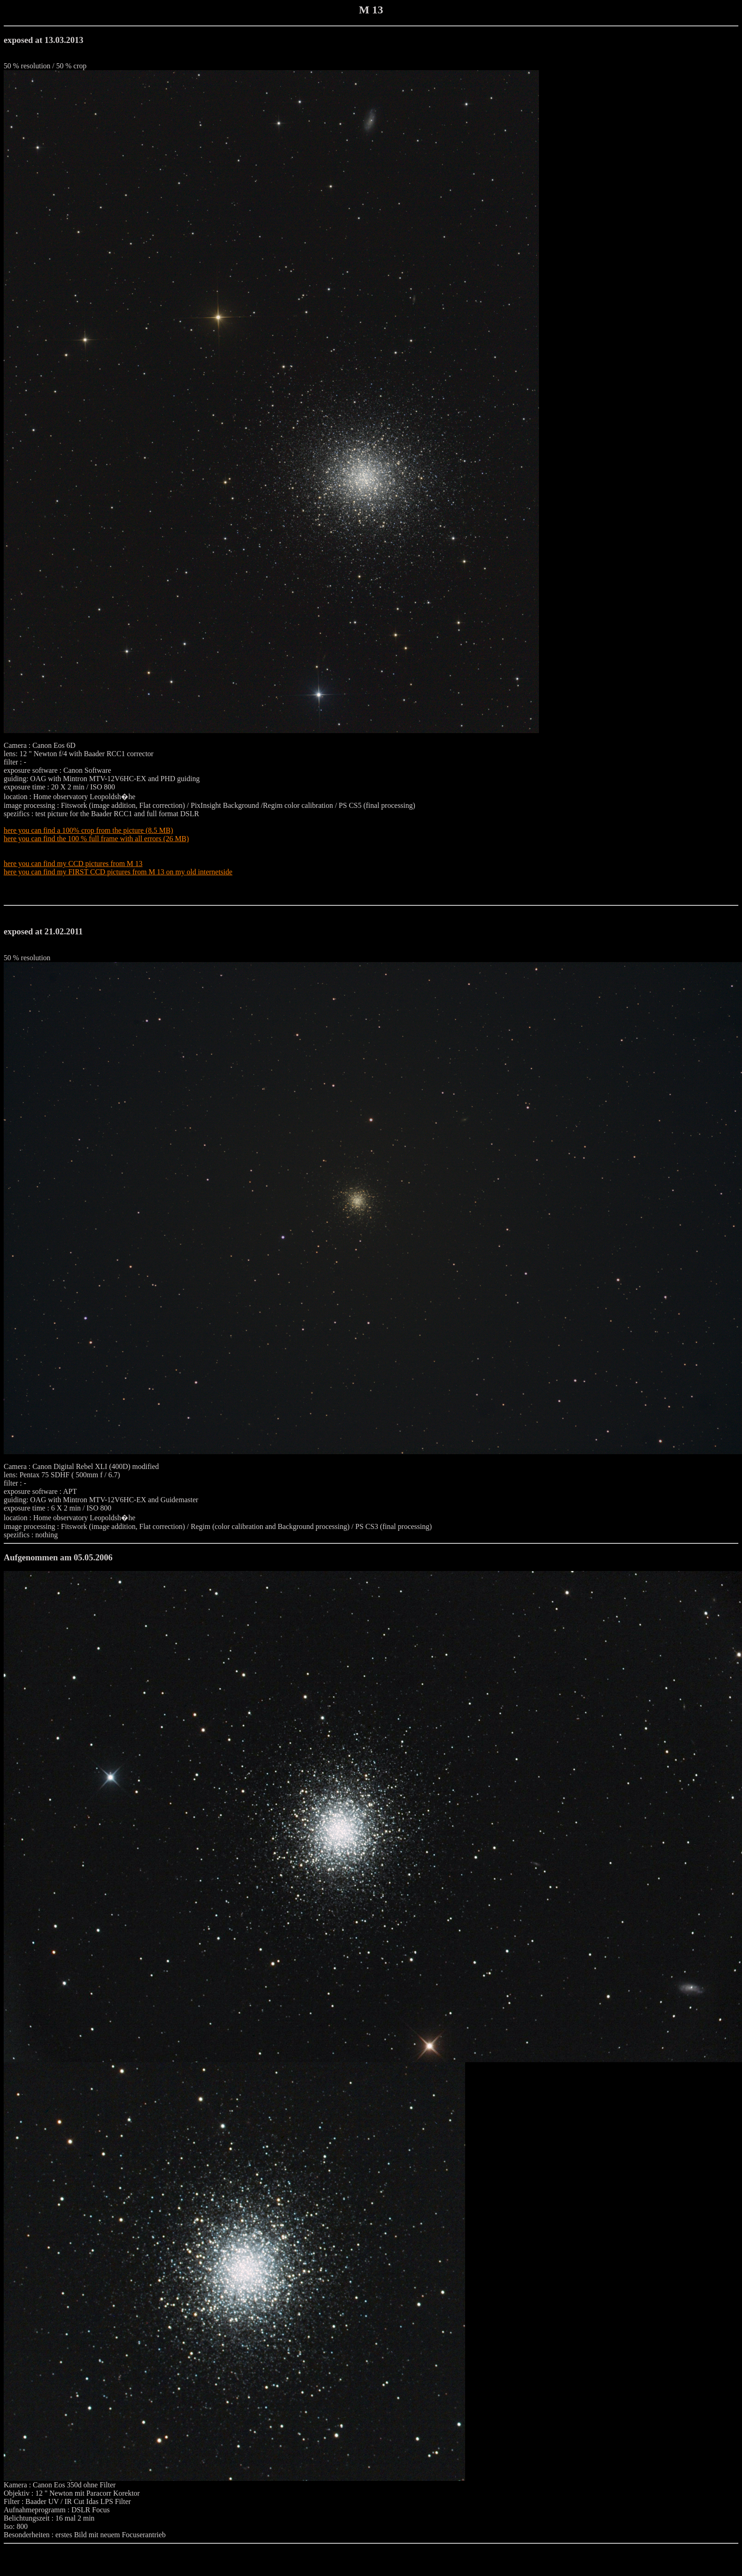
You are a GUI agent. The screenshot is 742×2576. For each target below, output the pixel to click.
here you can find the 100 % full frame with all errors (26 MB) (96, 839)
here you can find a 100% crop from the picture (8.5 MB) (88, 830)
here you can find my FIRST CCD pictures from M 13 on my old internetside (118, 872)
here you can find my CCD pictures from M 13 (73, 863)
